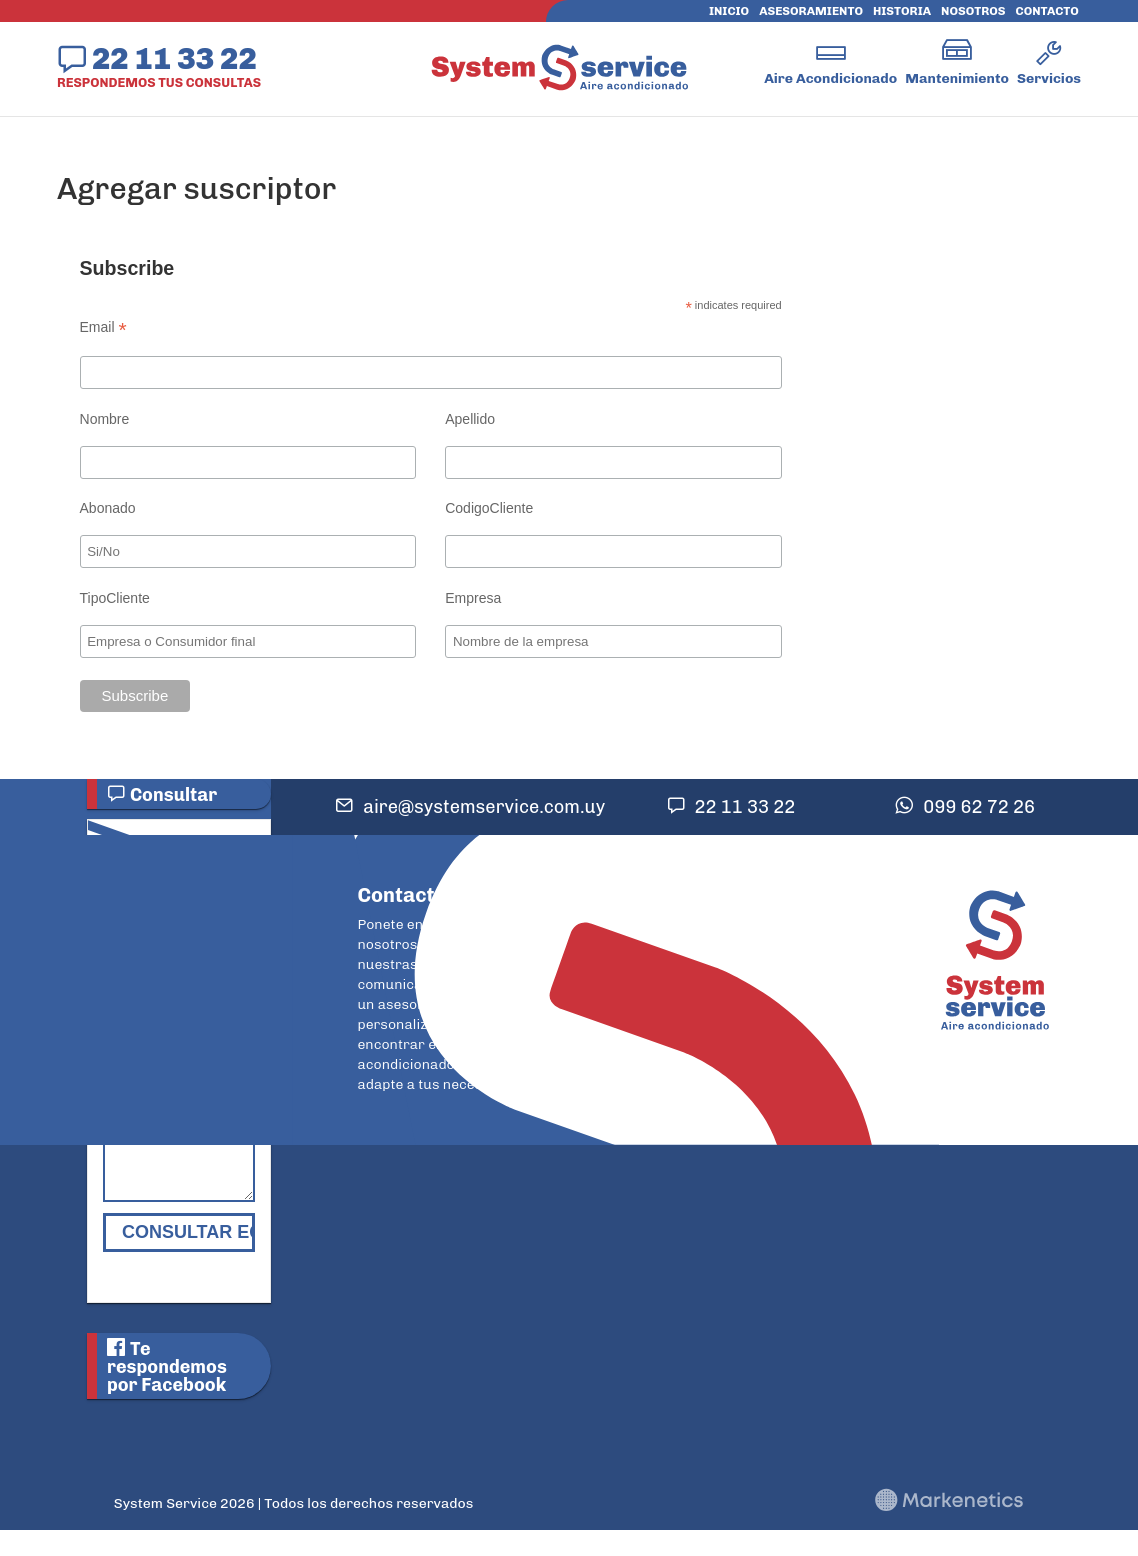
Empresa (473, 598)
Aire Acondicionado (830, 78)
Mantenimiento (957, 78)
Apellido (470, 419)
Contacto (1047, 11)
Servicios (1049, 78)
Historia (902, 11)
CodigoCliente (489, 508)
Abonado (108, 508)
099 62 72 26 (979, 807)
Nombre (105, 419)
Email (103, 327)
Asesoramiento (811, 11)
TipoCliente (115, 598)
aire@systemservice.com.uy (484, 807)
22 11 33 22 (174, 58)
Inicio (729, 11)
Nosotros (973, 11)
